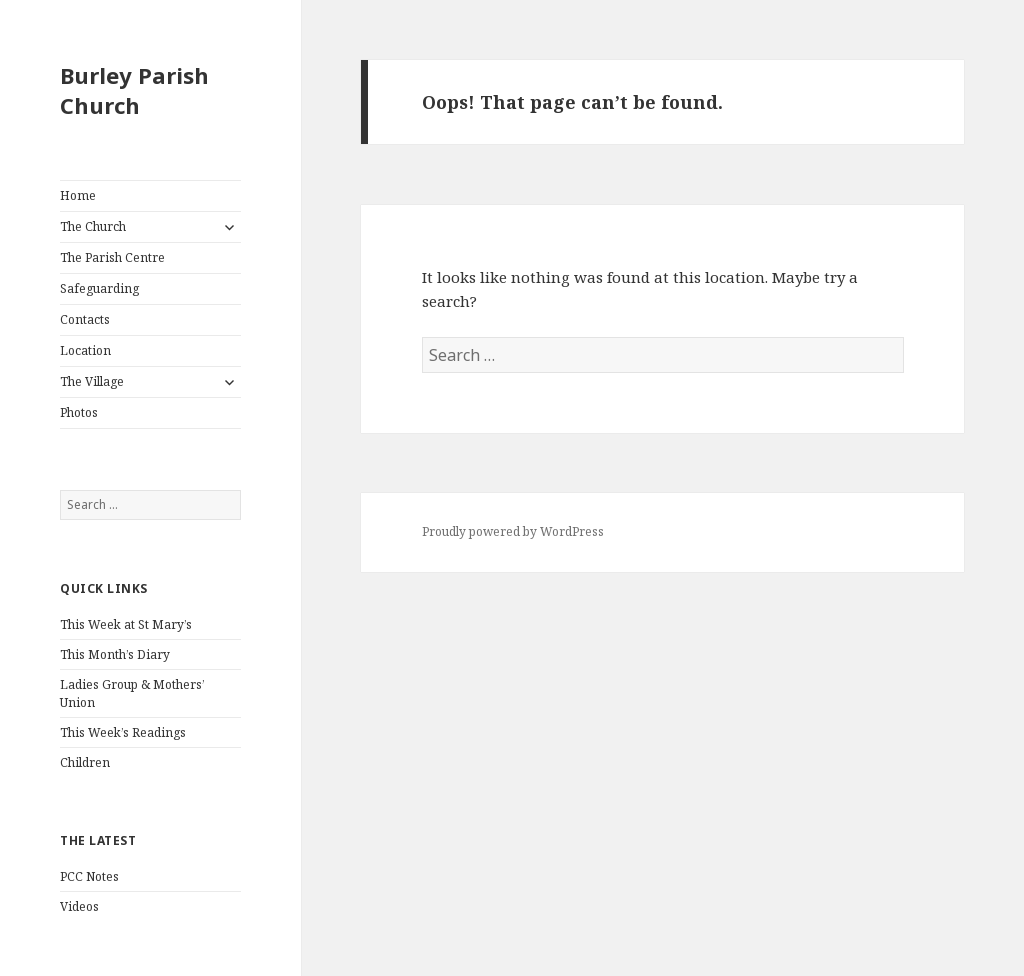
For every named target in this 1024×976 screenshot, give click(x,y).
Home (78, 195)
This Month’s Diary (115, 654)
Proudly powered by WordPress (513, 531)
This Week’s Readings (123, 732)
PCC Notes (89, 876)
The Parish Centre (112, 257)
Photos (79, 412)
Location (85, 350)
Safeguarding (99, 288)
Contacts (85, 319)
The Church (93, 226)
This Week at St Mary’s (126, 624)
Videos (79, 906)
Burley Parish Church (134, 90)
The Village (92, 381)
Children (85, 762)
